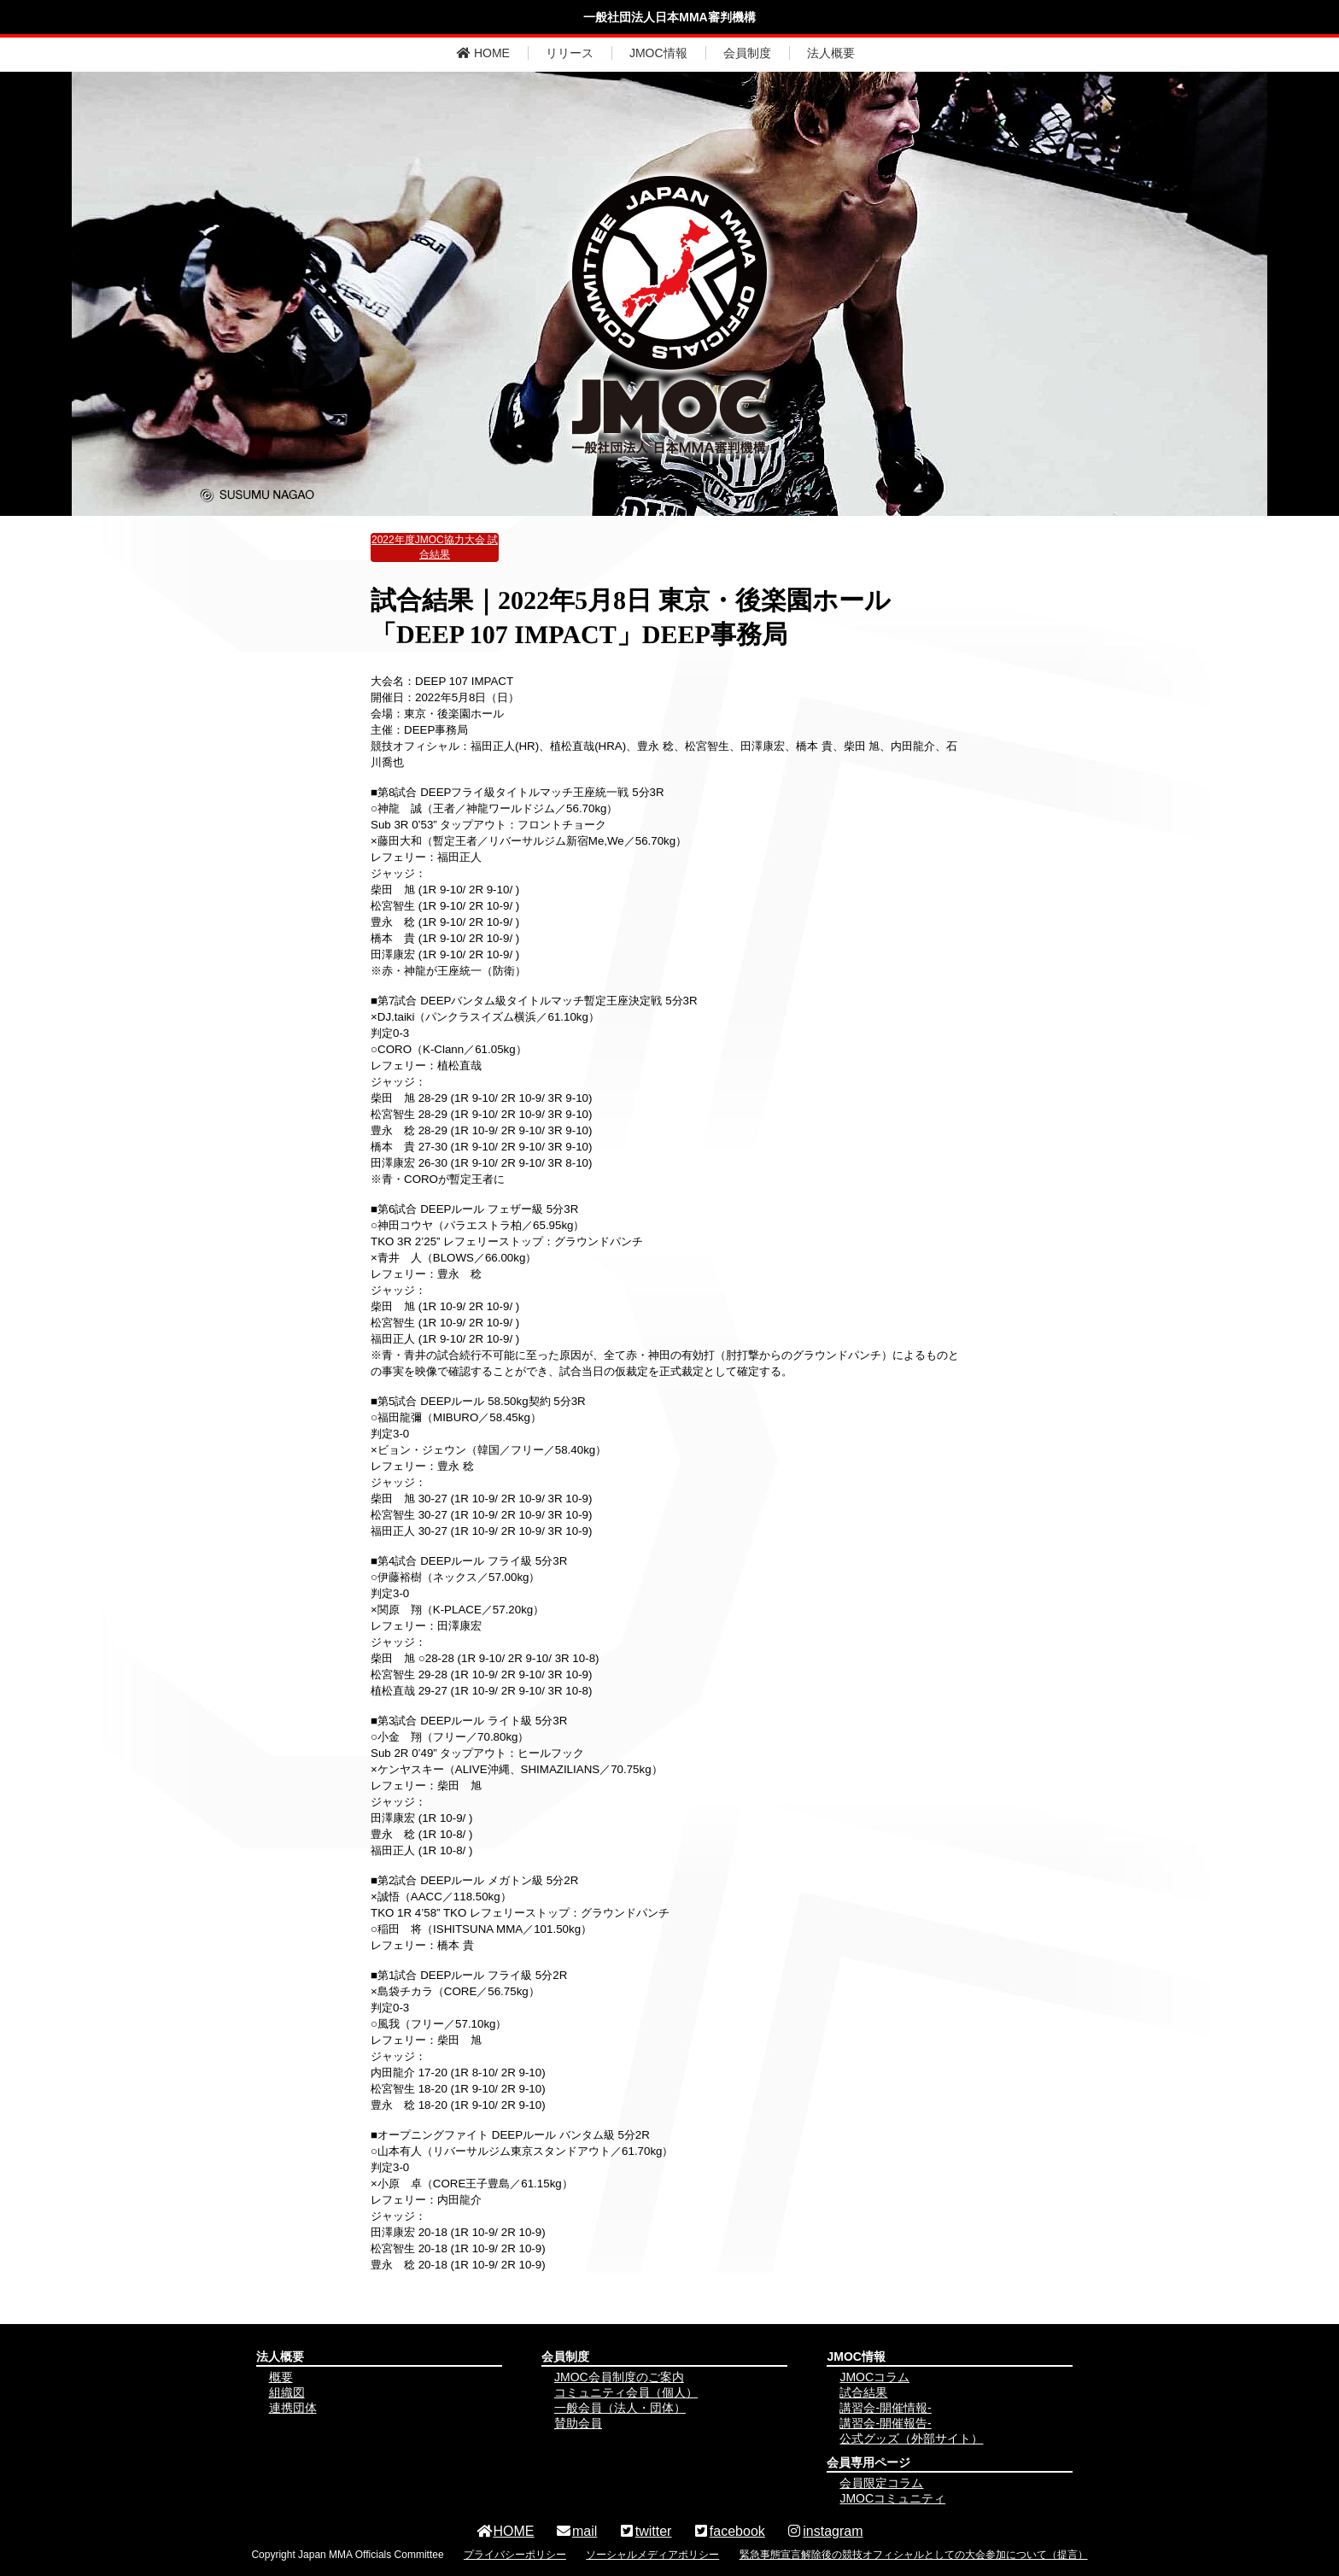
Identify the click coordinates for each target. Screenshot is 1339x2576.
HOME (483, 53)
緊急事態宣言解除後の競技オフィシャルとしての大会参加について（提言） (914, 2555)
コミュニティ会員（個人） (626, 2392)
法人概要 (831, 53)
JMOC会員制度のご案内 (619, 2377)
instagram (824, 2531)
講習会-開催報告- (885, 2423)
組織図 (287, 2392)
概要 (281, 2377)
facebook (729, 2531)
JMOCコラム (874, 2377)
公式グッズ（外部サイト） (911, 2438)
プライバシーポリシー (515, 2555)
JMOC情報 (658, 53)
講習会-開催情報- (885, 2408)
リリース (569, 53)
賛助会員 (578, 2423)
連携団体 (293, 2408)
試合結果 (863, 2392)
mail (576, 2531)
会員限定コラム (881, 2483)
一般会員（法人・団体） (620, 2408)
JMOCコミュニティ (892, 2498)
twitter (645, 2531)
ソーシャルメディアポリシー (652, 2555)
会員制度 (747, 53)
